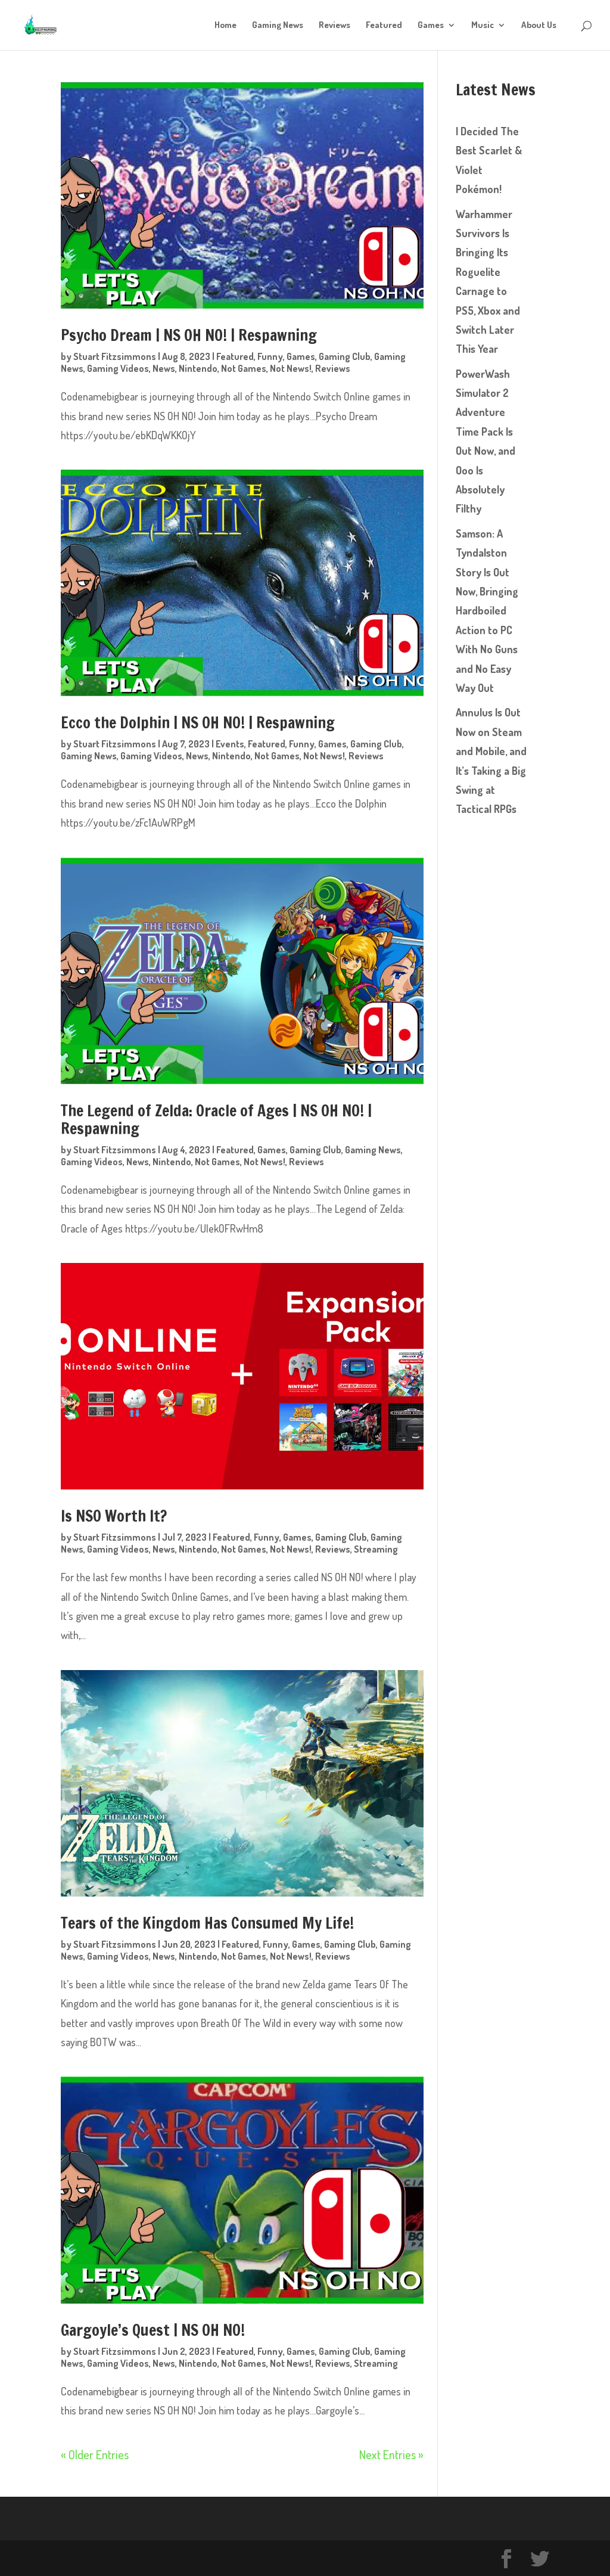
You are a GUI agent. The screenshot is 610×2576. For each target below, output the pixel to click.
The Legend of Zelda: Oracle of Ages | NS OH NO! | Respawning (217, 1120)
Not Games (243, 368)
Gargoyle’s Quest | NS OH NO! (153, 2330)
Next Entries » (391, 2454)
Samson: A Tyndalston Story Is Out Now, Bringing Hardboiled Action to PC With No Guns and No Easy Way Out (487, 610)
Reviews (334, 25)
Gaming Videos (118, 368)
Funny (270, 356)
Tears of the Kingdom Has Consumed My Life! (207, 1923)
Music (482, 25)
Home (225, 25)
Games (431, 25)
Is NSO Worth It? (115, 1516)
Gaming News (277, 25)
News (163, 368)
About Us (538, 25)
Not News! (291, 368)
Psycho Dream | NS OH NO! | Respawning (189, 335)
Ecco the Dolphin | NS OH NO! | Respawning (198, 723)
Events (230, 744)
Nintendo (198, 368)
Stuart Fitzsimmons (114, 356)
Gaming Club (345, 356)
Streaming (376, 1549)
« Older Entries (95, 2454)
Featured (384, 25)
